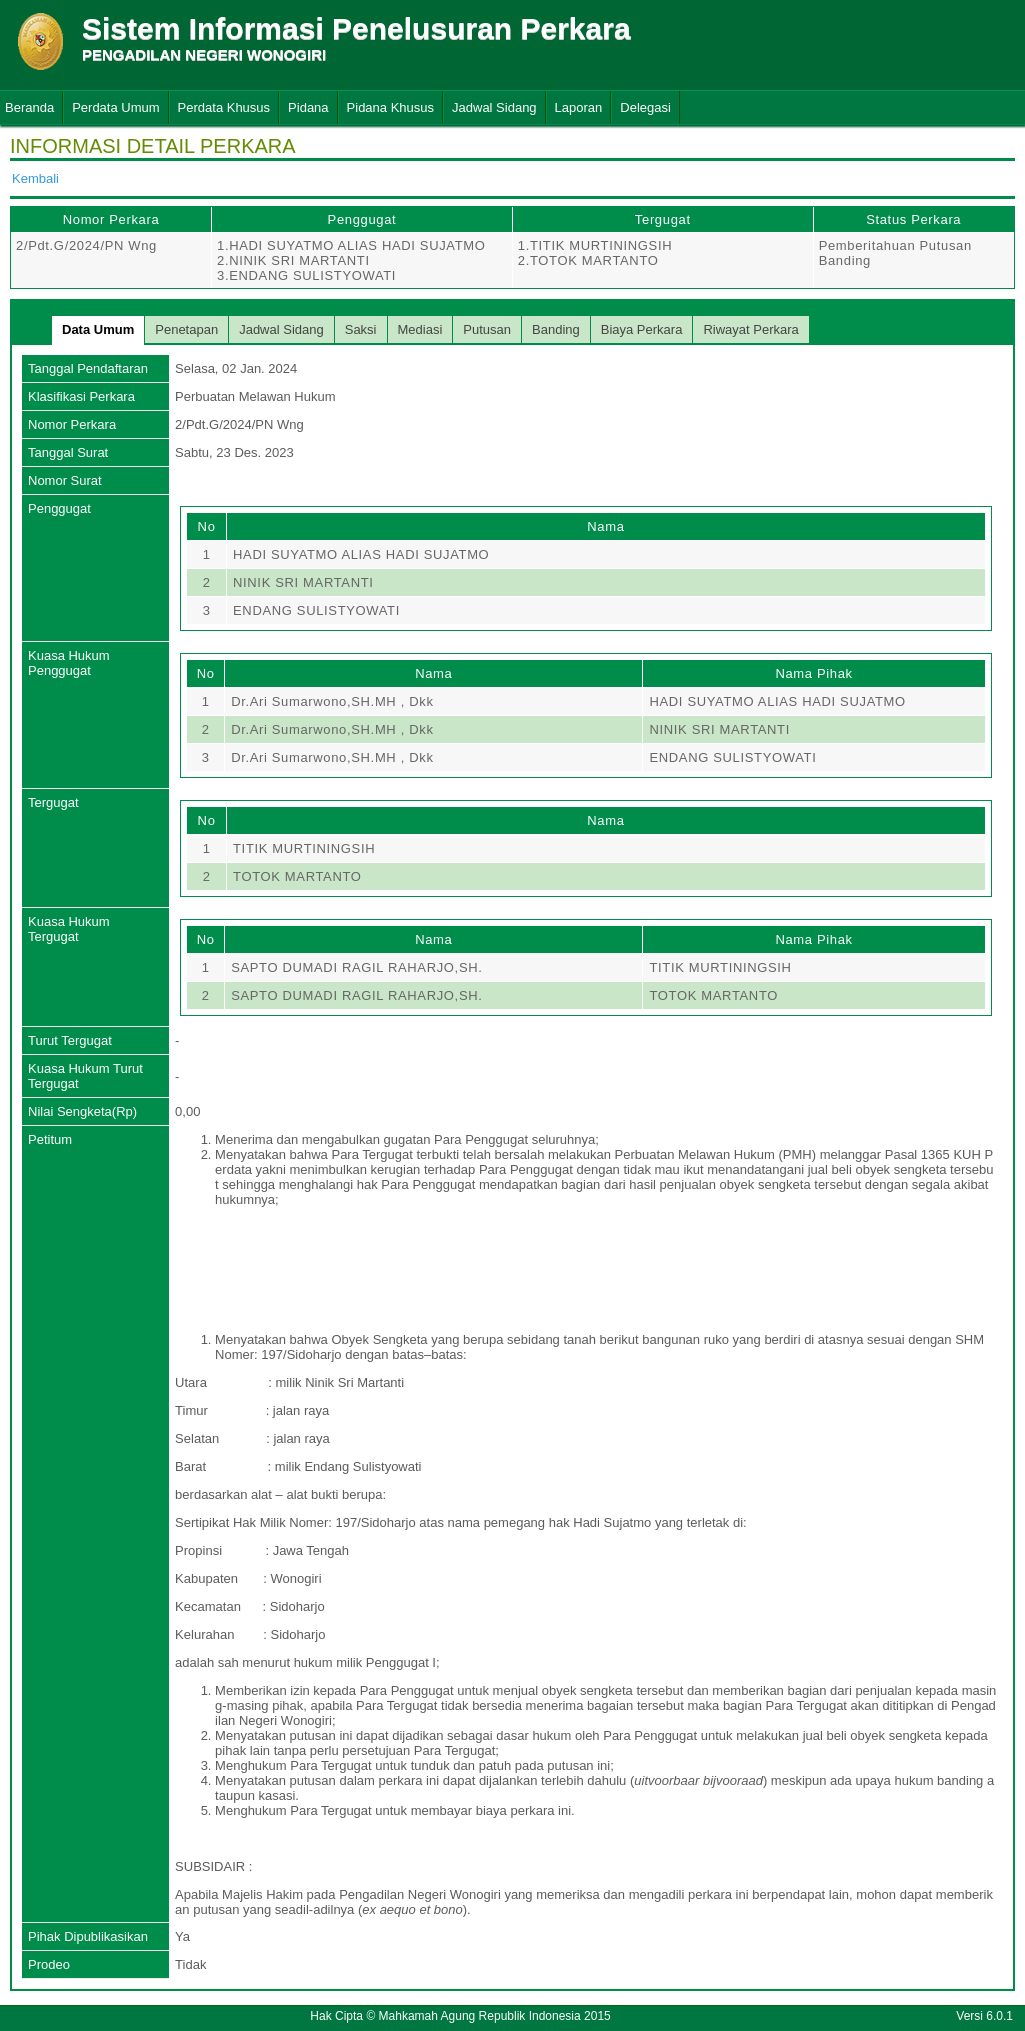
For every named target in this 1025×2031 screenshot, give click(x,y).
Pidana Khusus (390, 107)
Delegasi (645, 107)
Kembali (35, 178)
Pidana (308, 107)
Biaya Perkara (642, 329)
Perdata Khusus (224, 107)
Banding (556, 329)
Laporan (579, 107)
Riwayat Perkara (750, 329)
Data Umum (98, 329)
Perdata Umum (115, 107)
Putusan (487, 329)
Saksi (361, 329)
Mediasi (420, 329)
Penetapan (186, 329)
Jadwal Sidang (494, 107)
